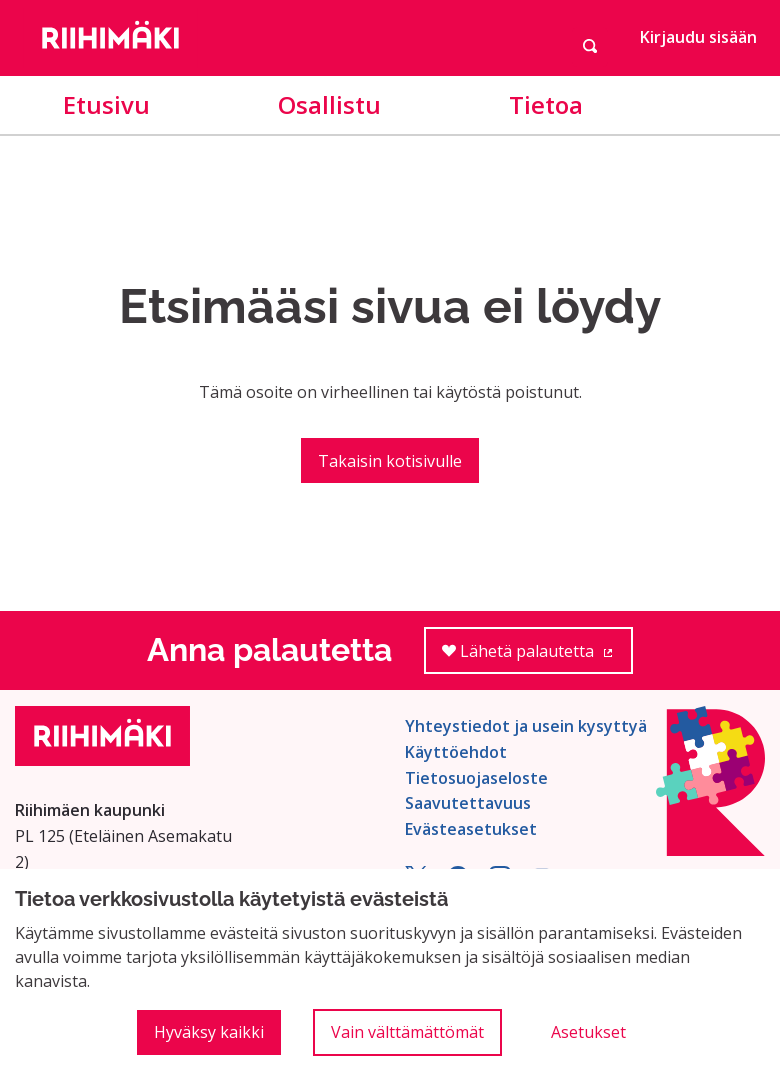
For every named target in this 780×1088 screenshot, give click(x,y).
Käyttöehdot (456, 752)
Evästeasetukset (471, 829)
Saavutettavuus (468, 803)
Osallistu (329, 104)
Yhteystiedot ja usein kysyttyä (526, 726)
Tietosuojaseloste (476, 778)
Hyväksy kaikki (209, 1032)
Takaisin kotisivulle (390, 461)
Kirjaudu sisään (698, 37)
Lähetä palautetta (537, 657)
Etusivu (106, 104)
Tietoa (546, 104)
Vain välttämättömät (407, 1032)
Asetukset (588, 1032)
